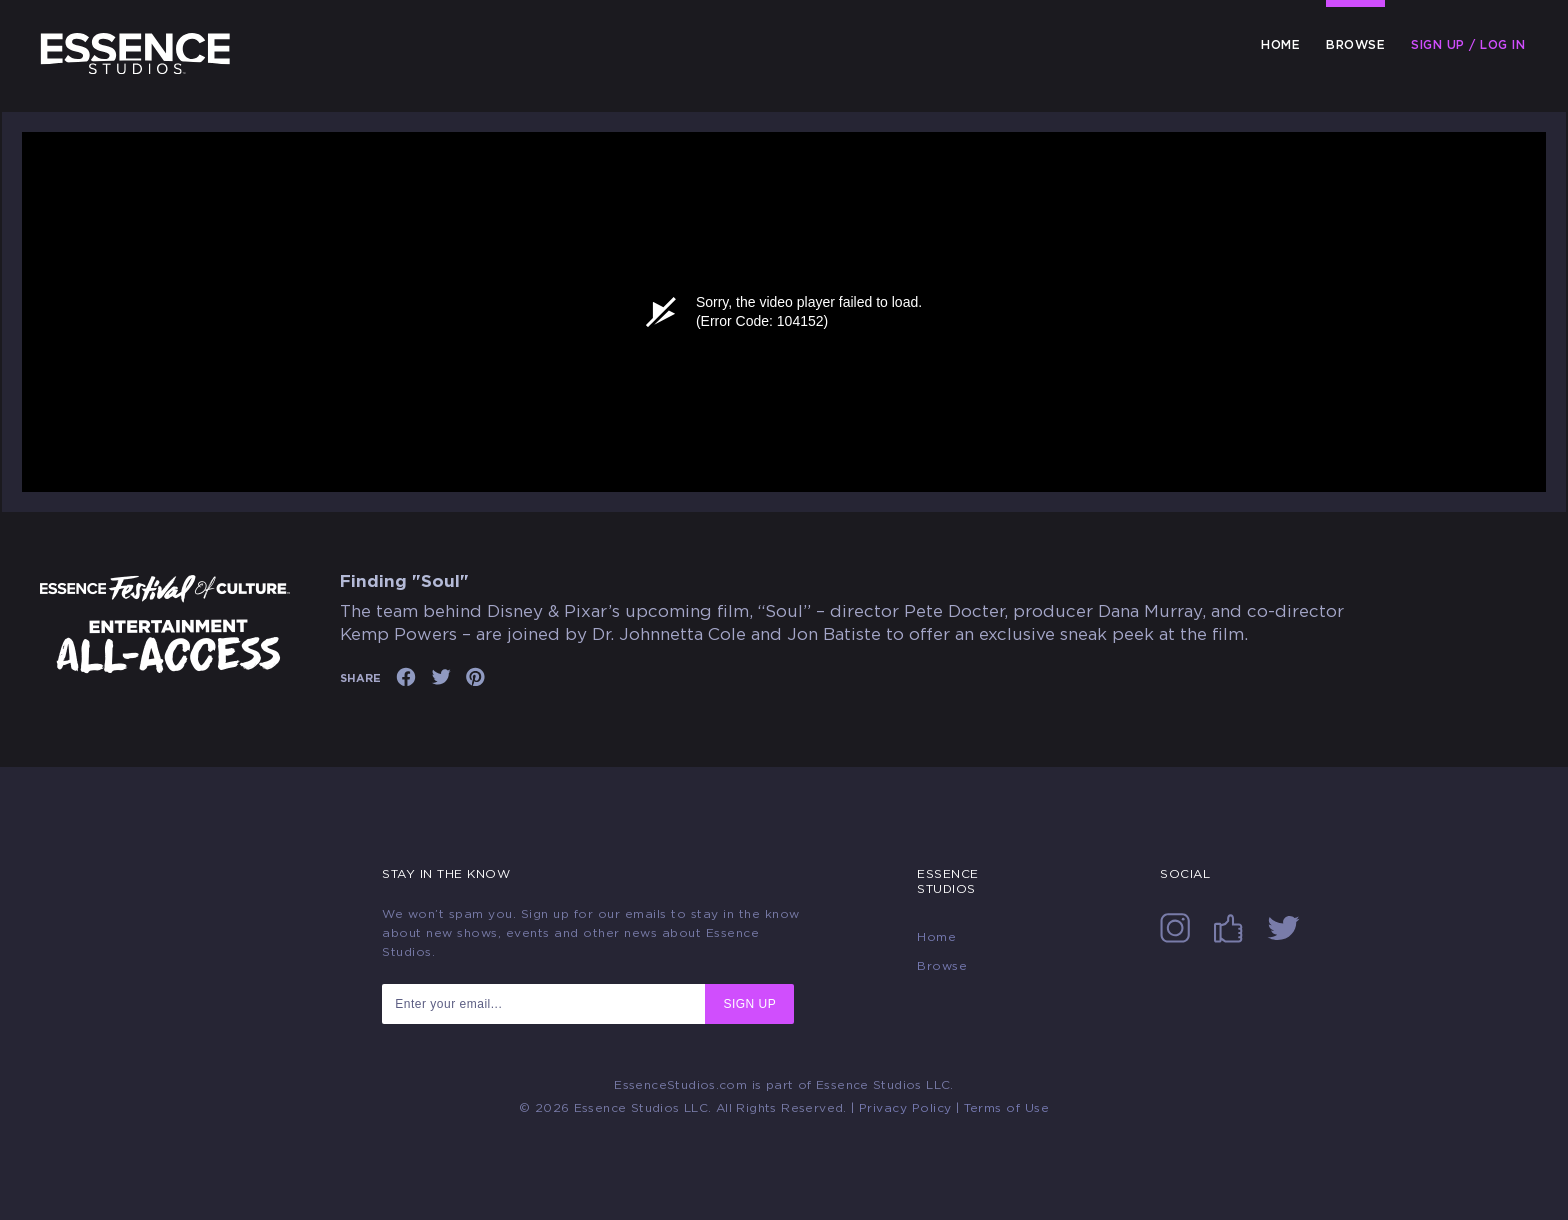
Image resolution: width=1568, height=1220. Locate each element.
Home (1280, 45)
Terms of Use (1006, 1108)
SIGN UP (749, 1004)
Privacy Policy (905, 1108)
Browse (1355, 45)
